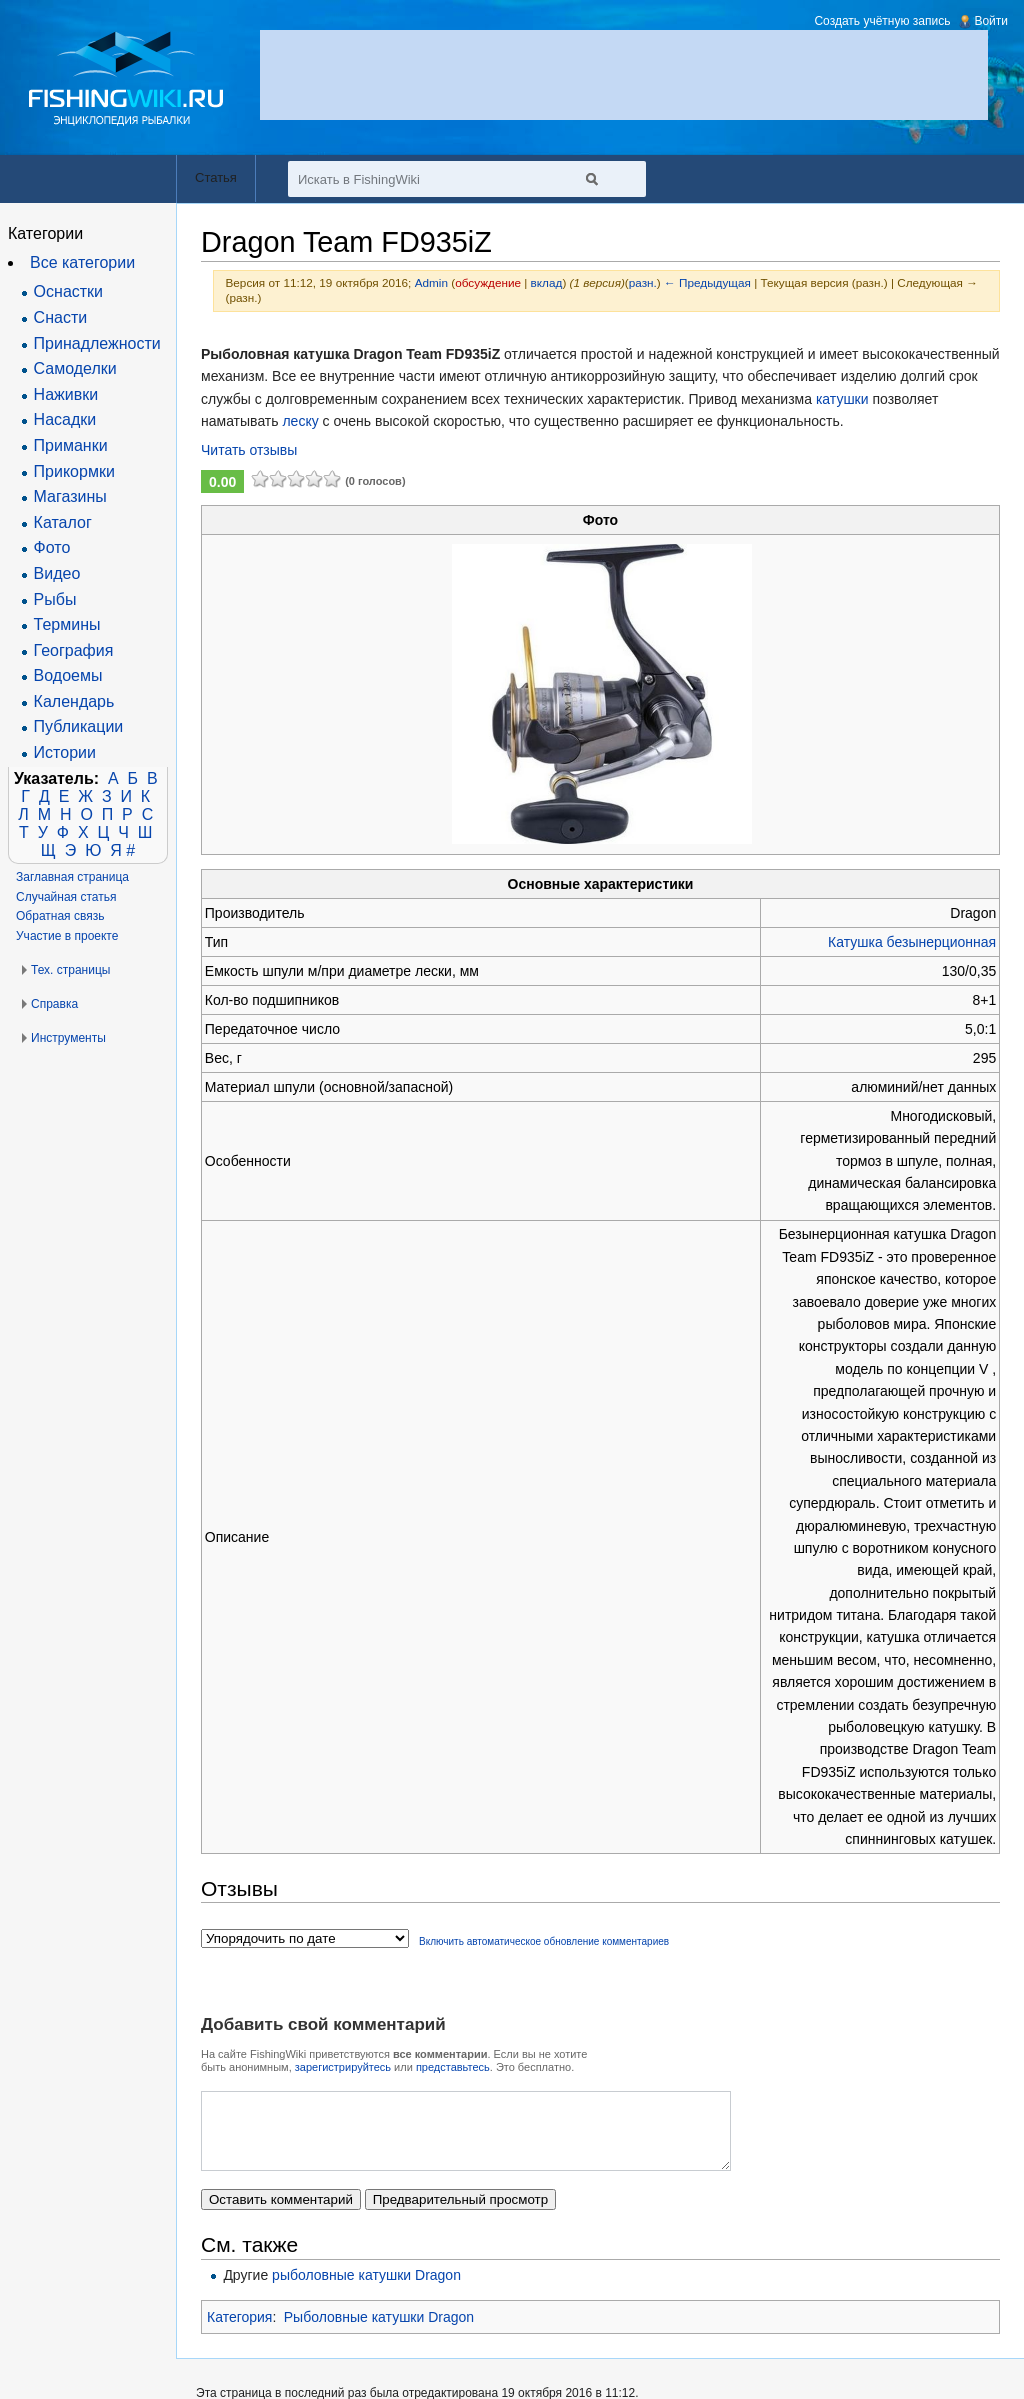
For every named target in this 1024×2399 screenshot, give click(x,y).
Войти (991, 21)
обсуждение (488, 282)
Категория (239, 2332)
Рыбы (55, 599)
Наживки (66, 394)
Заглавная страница (72, 877)
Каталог (63, 522)
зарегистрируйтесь (343, 2067)
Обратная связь (60, 916)
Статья (216, 177)
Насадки (65, 419)
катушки (842, 399)
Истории (65, 752)
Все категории (82, 262)
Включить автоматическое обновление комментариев (544, 1941)
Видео (57, 573)
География (74, 650)
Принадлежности (97, 343)
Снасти (61, 317)
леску (300, 421)
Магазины (70, 496)
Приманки (71, 445)
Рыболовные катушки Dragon (379, 2332)
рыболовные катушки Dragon (366, 2290)
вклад (547, 282)
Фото (52, 547)
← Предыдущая (707, 282)
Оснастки (68, 291)
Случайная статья (66, 897)
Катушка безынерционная (912, 942)
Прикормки (74, 471)
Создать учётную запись (882, 21)
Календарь (74, 701)
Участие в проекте (67, 936)
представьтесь (453, 2067)
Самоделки (75, 368)
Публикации (79, 726)
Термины (67, 624)
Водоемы (68, 675)
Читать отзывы (249, 450)
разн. (643, 282)
